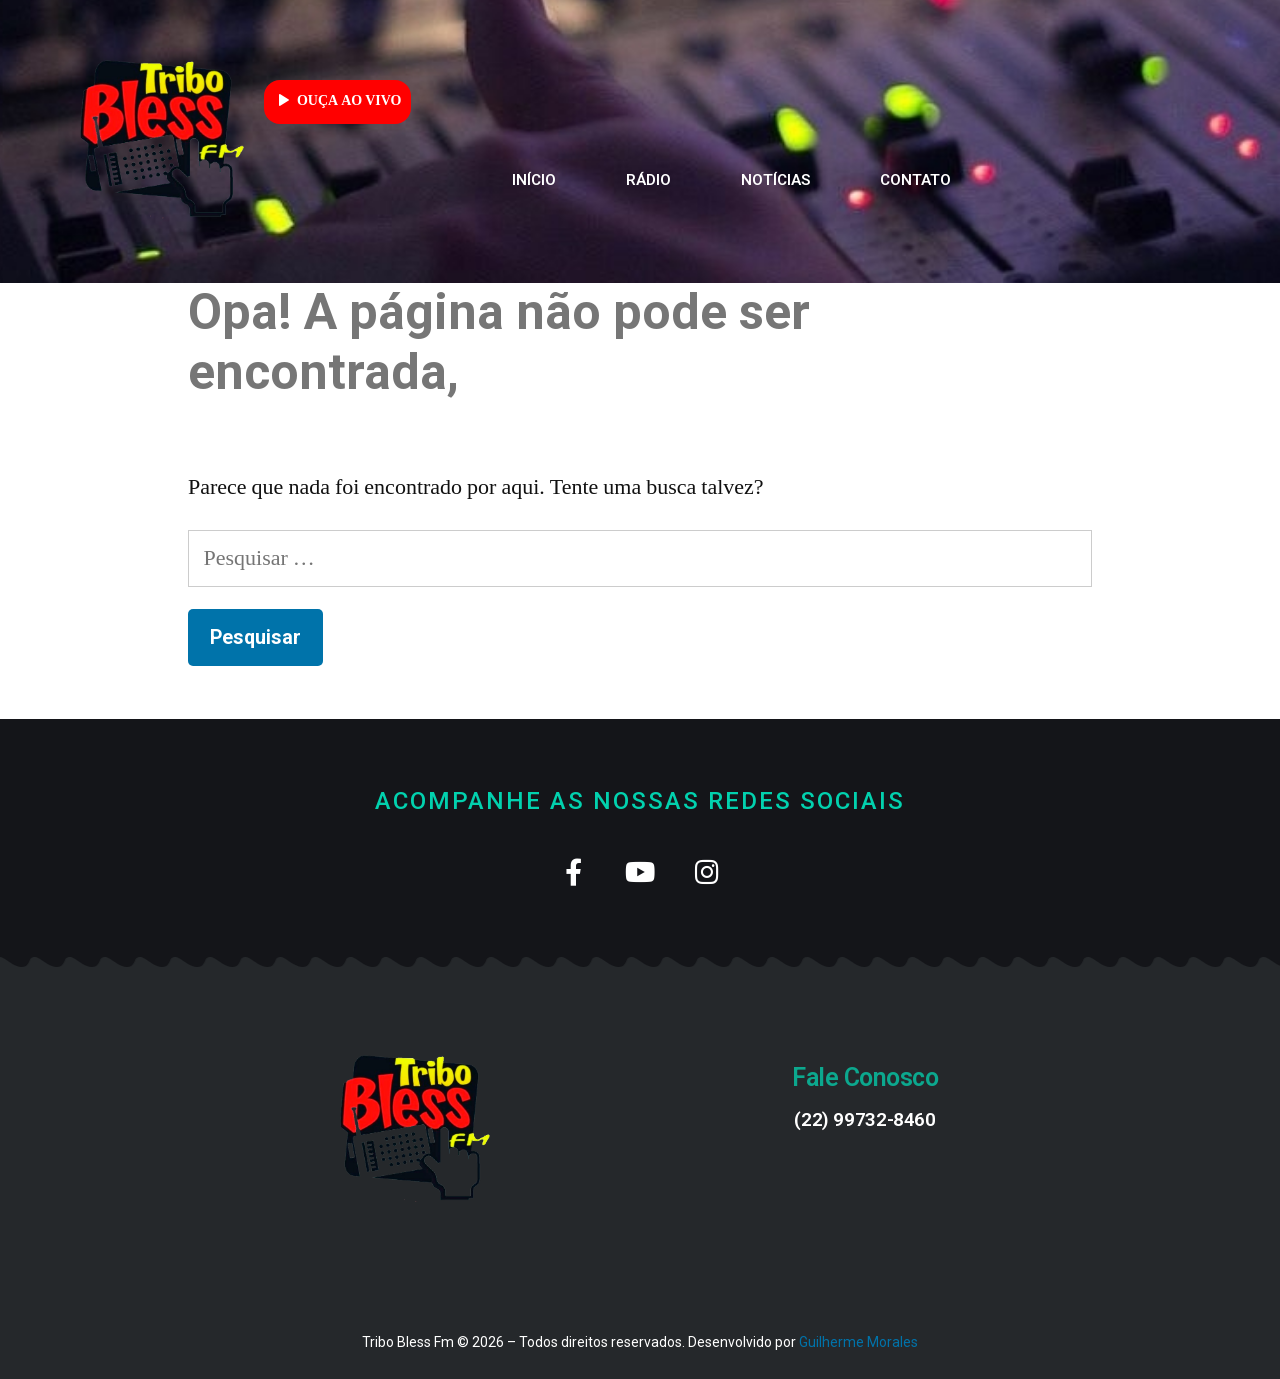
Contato (915, 180)
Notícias (775, 180)
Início (534, 180)
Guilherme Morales (858, 1342)
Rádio (648, 180)
